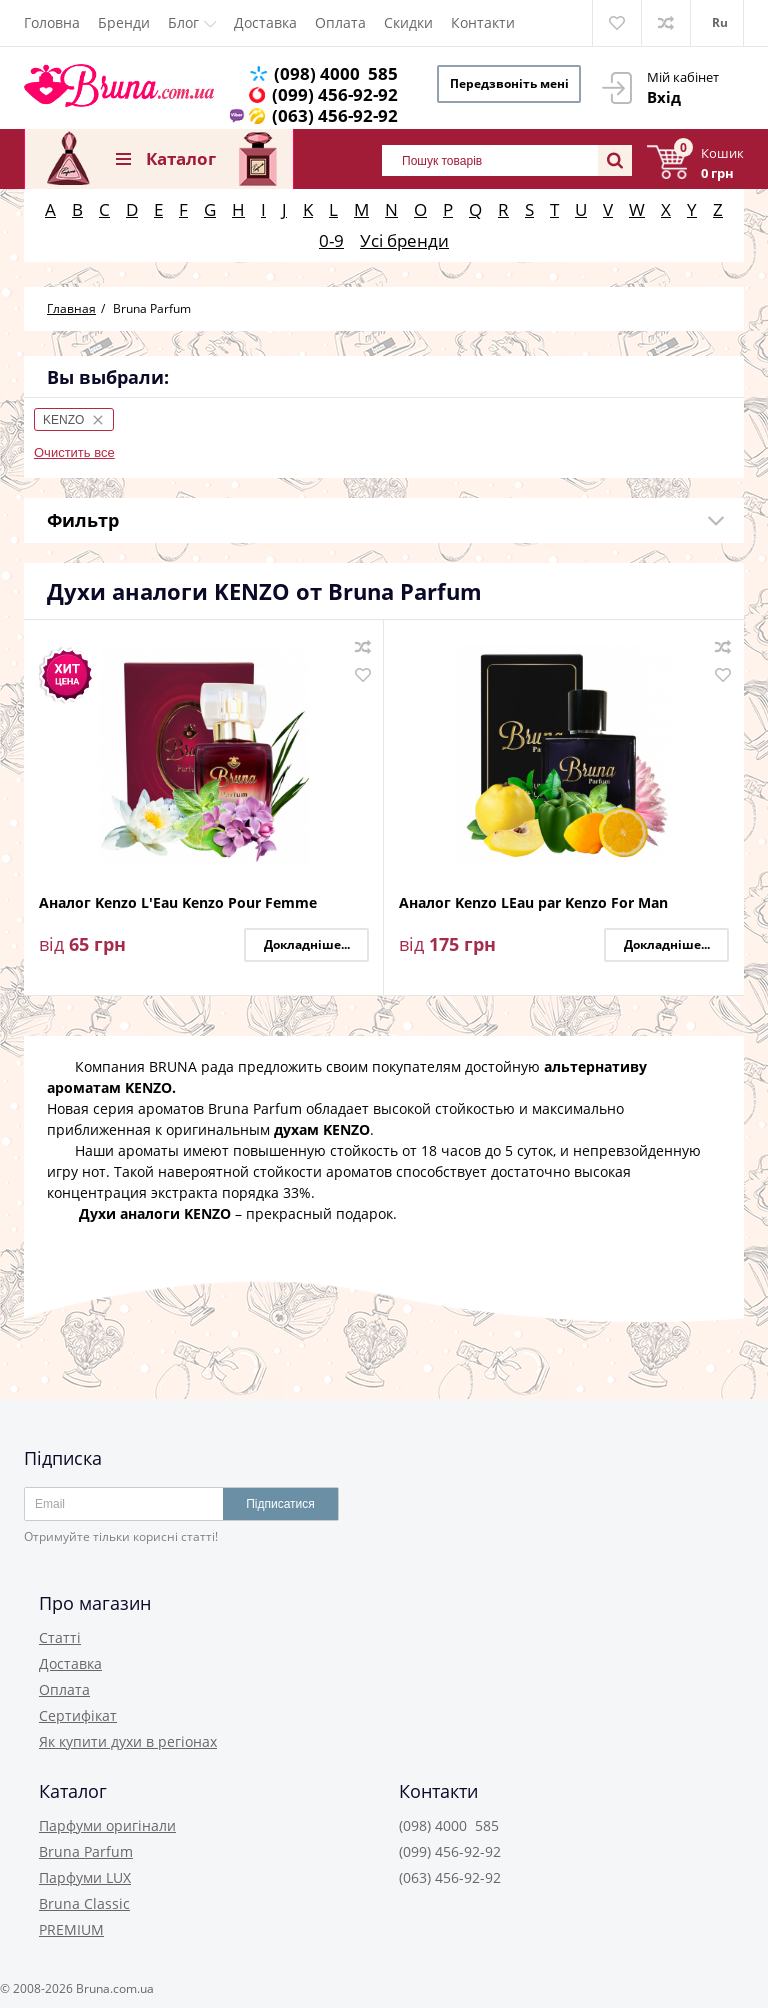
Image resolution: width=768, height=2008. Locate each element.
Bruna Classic (84, 1903)
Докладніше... (307, 944)
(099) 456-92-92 (337, 94)
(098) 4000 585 (338, 73)
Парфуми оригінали (107, 1825)
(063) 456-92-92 (337, 115)
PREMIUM (71, 1929)
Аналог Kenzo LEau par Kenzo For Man (533, 903)
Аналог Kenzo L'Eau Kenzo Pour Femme (178, 903)
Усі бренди (404, 240)
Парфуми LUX (85, 1877)
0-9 (331, 240)
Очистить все (74, 452)
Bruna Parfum (86, 1851)
